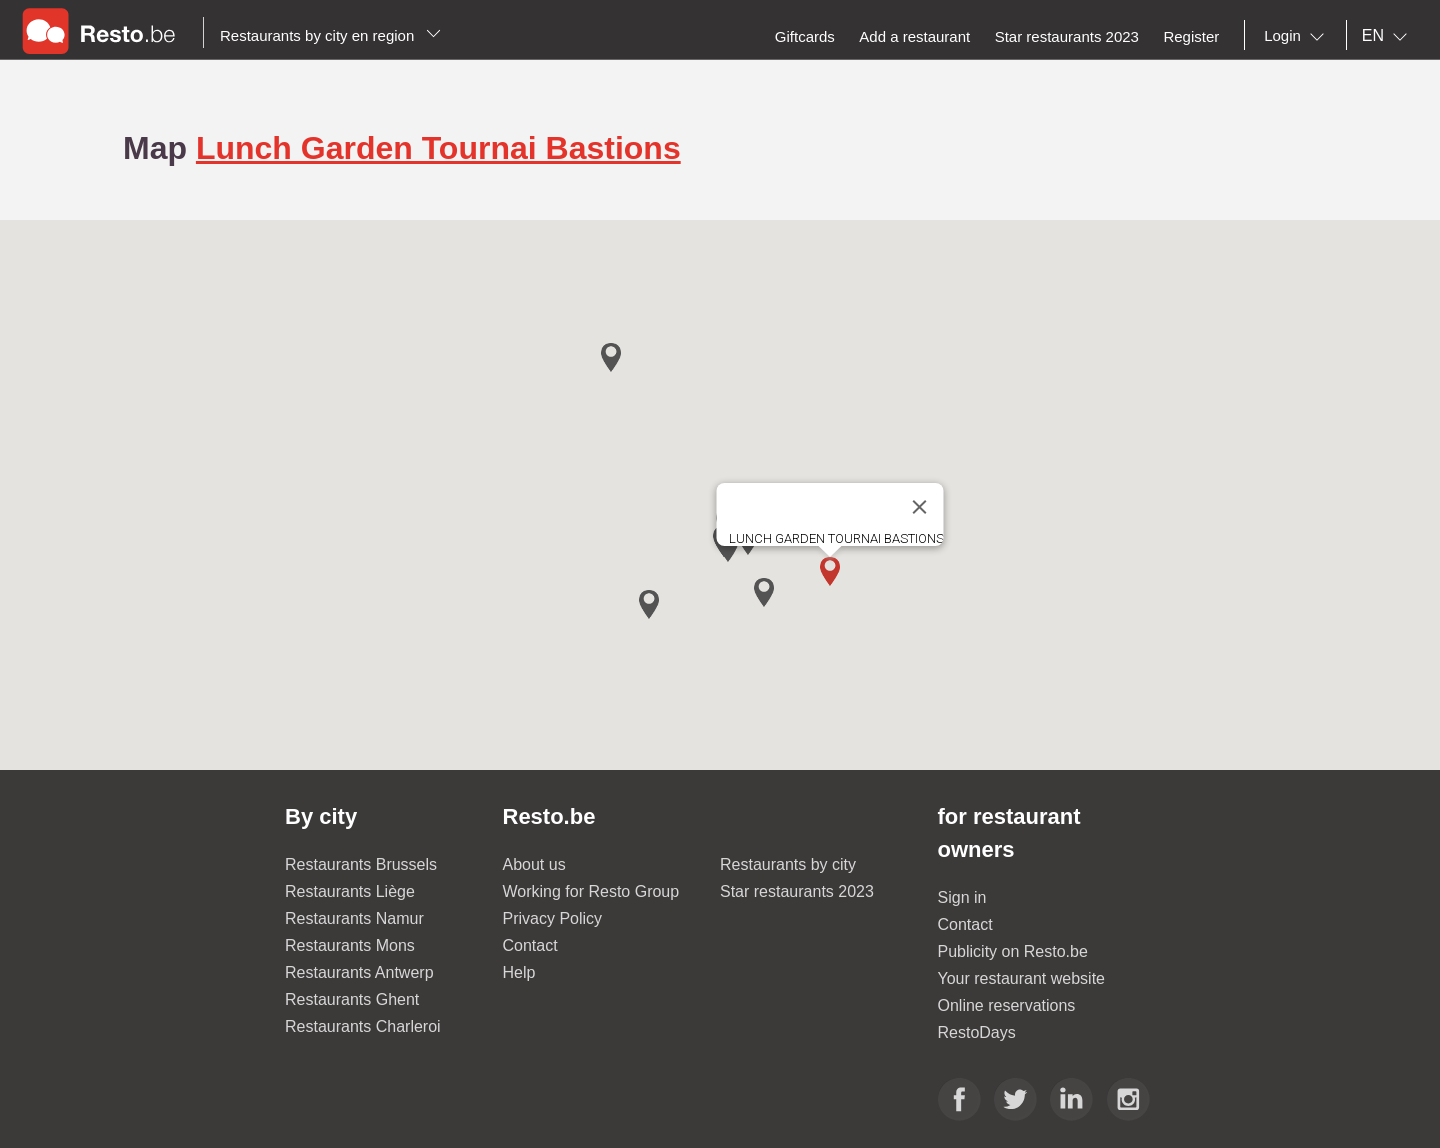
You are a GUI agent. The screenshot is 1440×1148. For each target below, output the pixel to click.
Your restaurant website (1022, 978)
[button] (830, 571)
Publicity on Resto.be (1013, 951)
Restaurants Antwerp (359, 972)
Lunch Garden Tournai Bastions (438, 148)
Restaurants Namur (354, 918)
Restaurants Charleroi (363, 1026)
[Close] (920, 507)
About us (534, 864)
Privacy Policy (553, 918)
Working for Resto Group (591, 891)
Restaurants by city (788, 864)
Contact (530, 945)
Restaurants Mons (350, 945)
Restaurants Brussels (361, 864)
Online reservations (1007, 1005)
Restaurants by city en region (330, 35)
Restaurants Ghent (352, 999)
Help (519, 972)
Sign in (962, 897)
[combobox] (1298, 36)
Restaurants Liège (350, 891)
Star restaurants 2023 (797, 891)
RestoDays (977, 1032)
